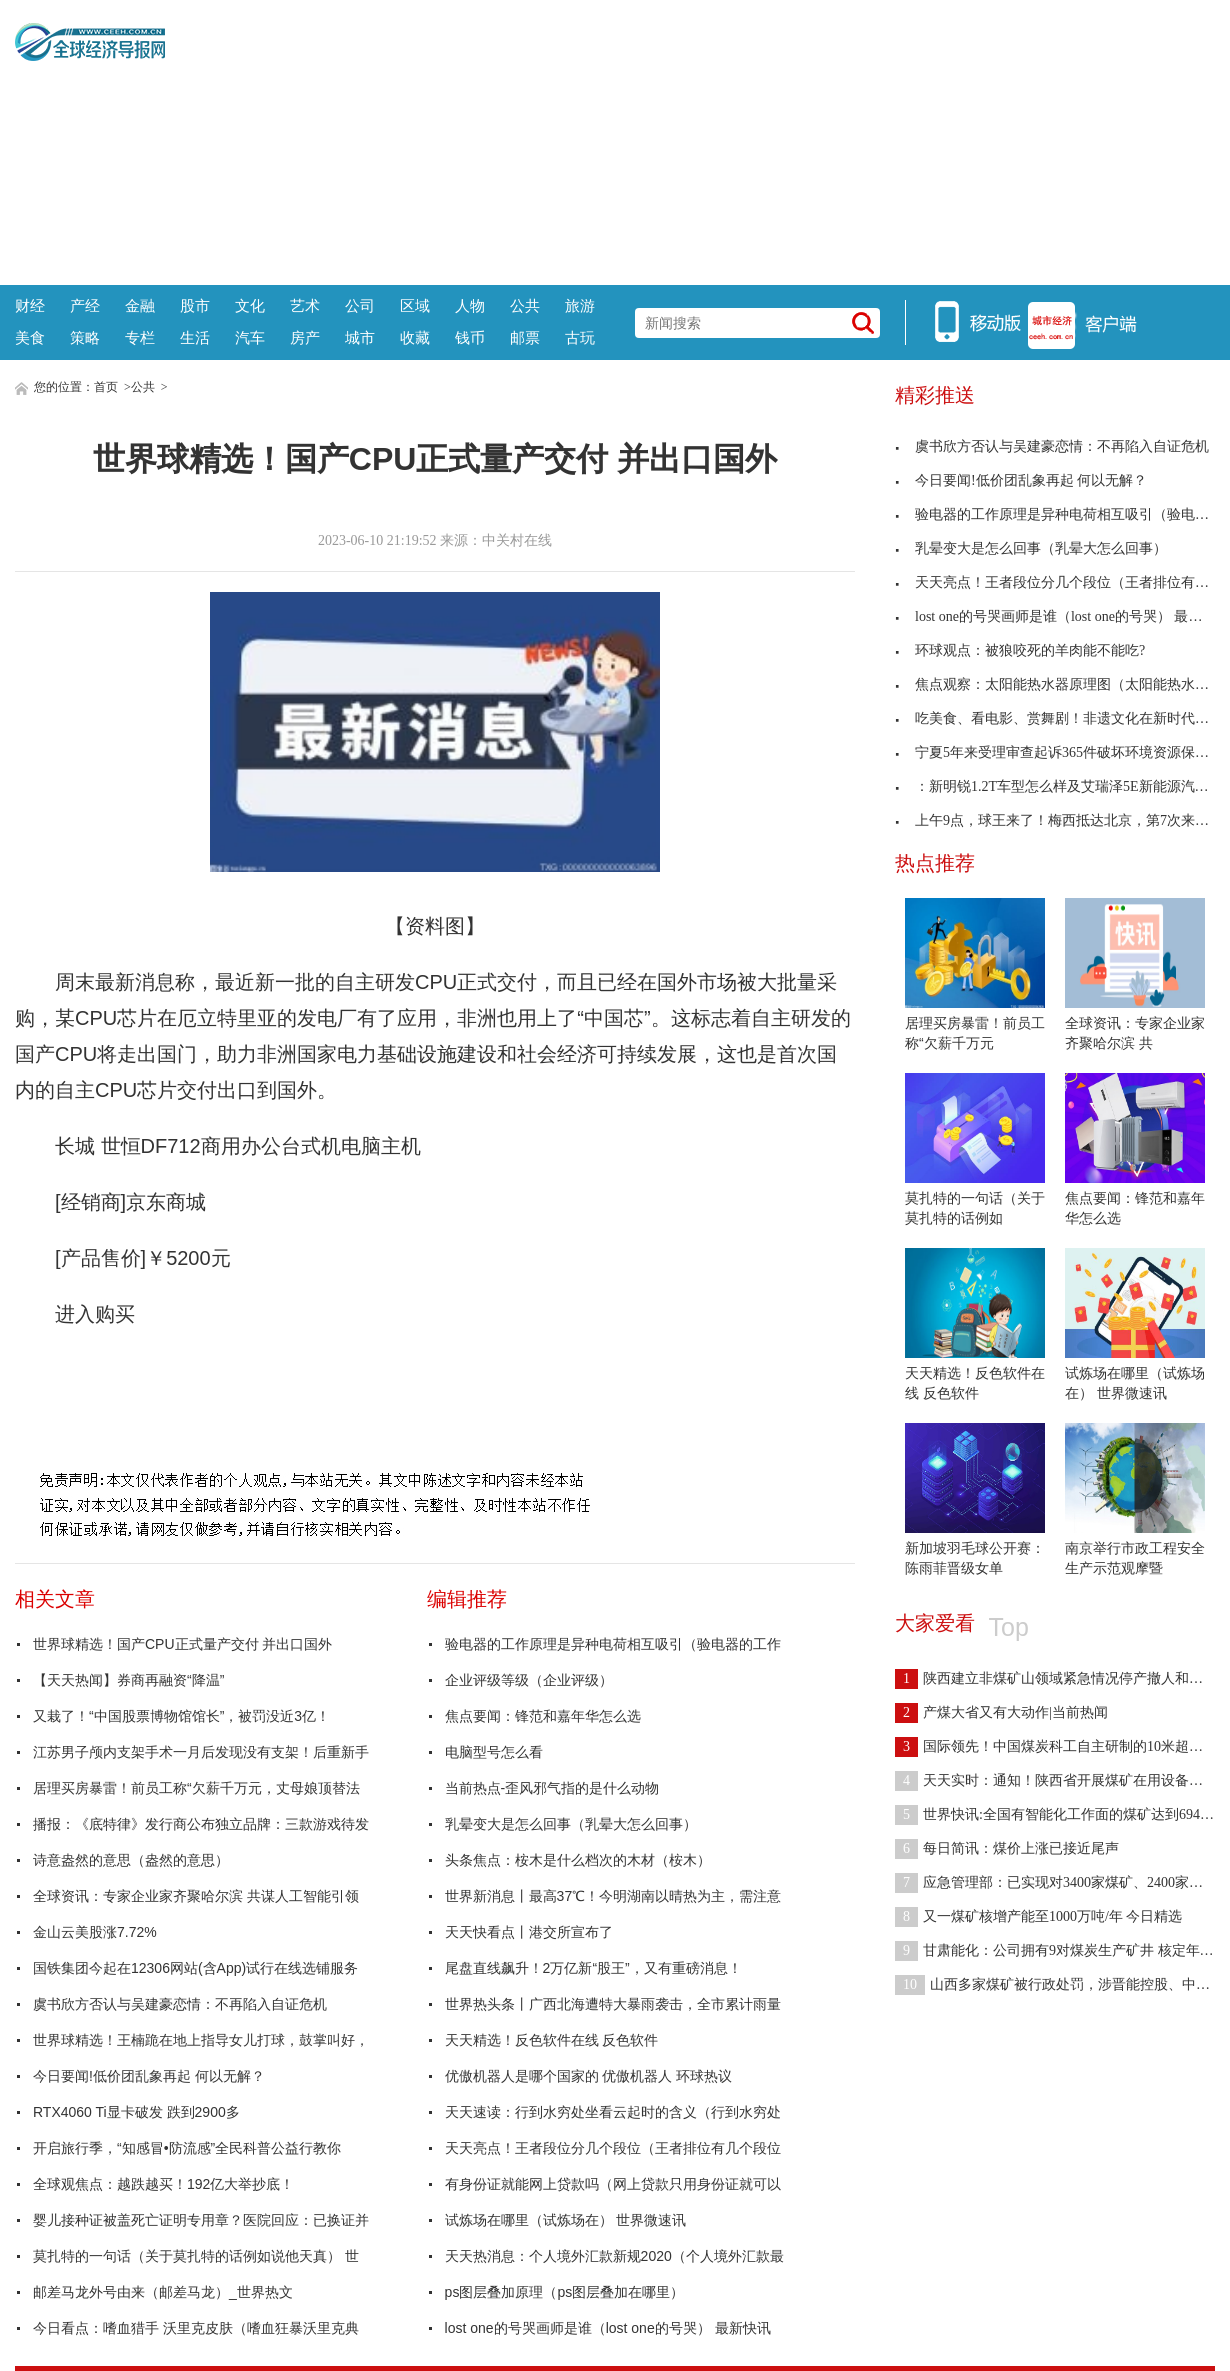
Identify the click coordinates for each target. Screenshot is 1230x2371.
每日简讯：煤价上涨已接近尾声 (1007, 1848)
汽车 (250, 337)
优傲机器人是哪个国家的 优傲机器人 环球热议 (589, 2076)
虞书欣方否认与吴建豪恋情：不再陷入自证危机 (180, 2004)
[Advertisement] (690, 140)
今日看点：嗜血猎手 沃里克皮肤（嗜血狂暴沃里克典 (196, 2328)
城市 (360, 337)
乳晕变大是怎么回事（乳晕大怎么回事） (571, 1824)
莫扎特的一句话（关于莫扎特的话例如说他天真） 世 (196, 2256)
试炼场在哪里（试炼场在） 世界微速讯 (566, 2220)
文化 (250, 305)
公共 (525, 305)
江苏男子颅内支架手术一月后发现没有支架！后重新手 (201, 1752)
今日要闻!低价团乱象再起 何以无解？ (149, 2076)
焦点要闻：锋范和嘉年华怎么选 (543, 1716)
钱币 (470, 337)
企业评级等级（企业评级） (529, 1680)
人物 (470, 305)
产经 (85, 305)
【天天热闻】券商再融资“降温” (128, 1680)
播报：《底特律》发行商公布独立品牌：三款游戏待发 (201, 1824)
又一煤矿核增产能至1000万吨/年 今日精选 (1038, 1916)
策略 (85, 337)
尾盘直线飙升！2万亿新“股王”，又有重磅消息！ (593, 1968)
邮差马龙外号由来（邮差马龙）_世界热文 (163, 2292)
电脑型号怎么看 (494, 1752)
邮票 (525, 337)
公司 (360, 305)
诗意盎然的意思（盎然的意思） (131, 1860)
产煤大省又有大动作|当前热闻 (1001, 1712)
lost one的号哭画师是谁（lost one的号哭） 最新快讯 (608, 2328)
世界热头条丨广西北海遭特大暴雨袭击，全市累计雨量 (613, 2004)
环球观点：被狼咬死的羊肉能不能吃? (1020, 650)
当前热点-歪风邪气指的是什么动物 (552, 1788)
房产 (305, 337)
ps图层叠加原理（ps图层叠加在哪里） (565, 2292)
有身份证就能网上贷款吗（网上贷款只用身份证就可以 (613, 2184)
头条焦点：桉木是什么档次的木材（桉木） (578, 1860)
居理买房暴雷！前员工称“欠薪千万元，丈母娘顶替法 (196, 1788)
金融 (140, 305)
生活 (195, 337)
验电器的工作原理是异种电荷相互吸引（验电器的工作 (613, 1644)
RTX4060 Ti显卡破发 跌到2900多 (136, 2112)
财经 (30, 305)
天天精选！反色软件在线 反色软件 (552, 2040)
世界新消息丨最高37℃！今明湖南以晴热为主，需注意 (613, 1896)
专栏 (140, 337)
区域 (415, 305)
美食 (30, 337)
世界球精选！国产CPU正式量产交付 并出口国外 (182, 1644)
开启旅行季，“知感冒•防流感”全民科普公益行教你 (187, 2148)
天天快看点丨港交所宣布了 (529, 1932)
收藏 (415, 337)
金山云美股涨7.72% (95, 1932)
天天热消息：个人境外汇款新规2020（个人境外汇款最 (614, 2256)
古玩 (580, 337)
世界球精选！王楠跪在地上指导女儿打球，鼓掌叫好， (201, 2040)
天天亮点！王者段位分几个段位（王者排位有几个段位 (613, 2148)
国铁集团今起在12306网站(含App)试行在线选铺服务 (195, 1968)
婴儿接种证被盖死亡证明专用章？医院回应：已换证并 (201, 2220)
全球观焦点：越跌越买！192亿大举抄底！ (163, 2184)
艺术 (305, 305)
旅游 (580, 305)
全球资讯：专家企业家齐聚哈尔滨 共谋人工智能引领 (196, 1896)
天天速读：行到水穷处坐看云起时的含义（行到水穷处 (613, 2112)
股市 (195, 305)
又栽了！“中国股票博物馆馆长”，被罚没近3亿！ (181, 1716)
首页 (106, 387)
